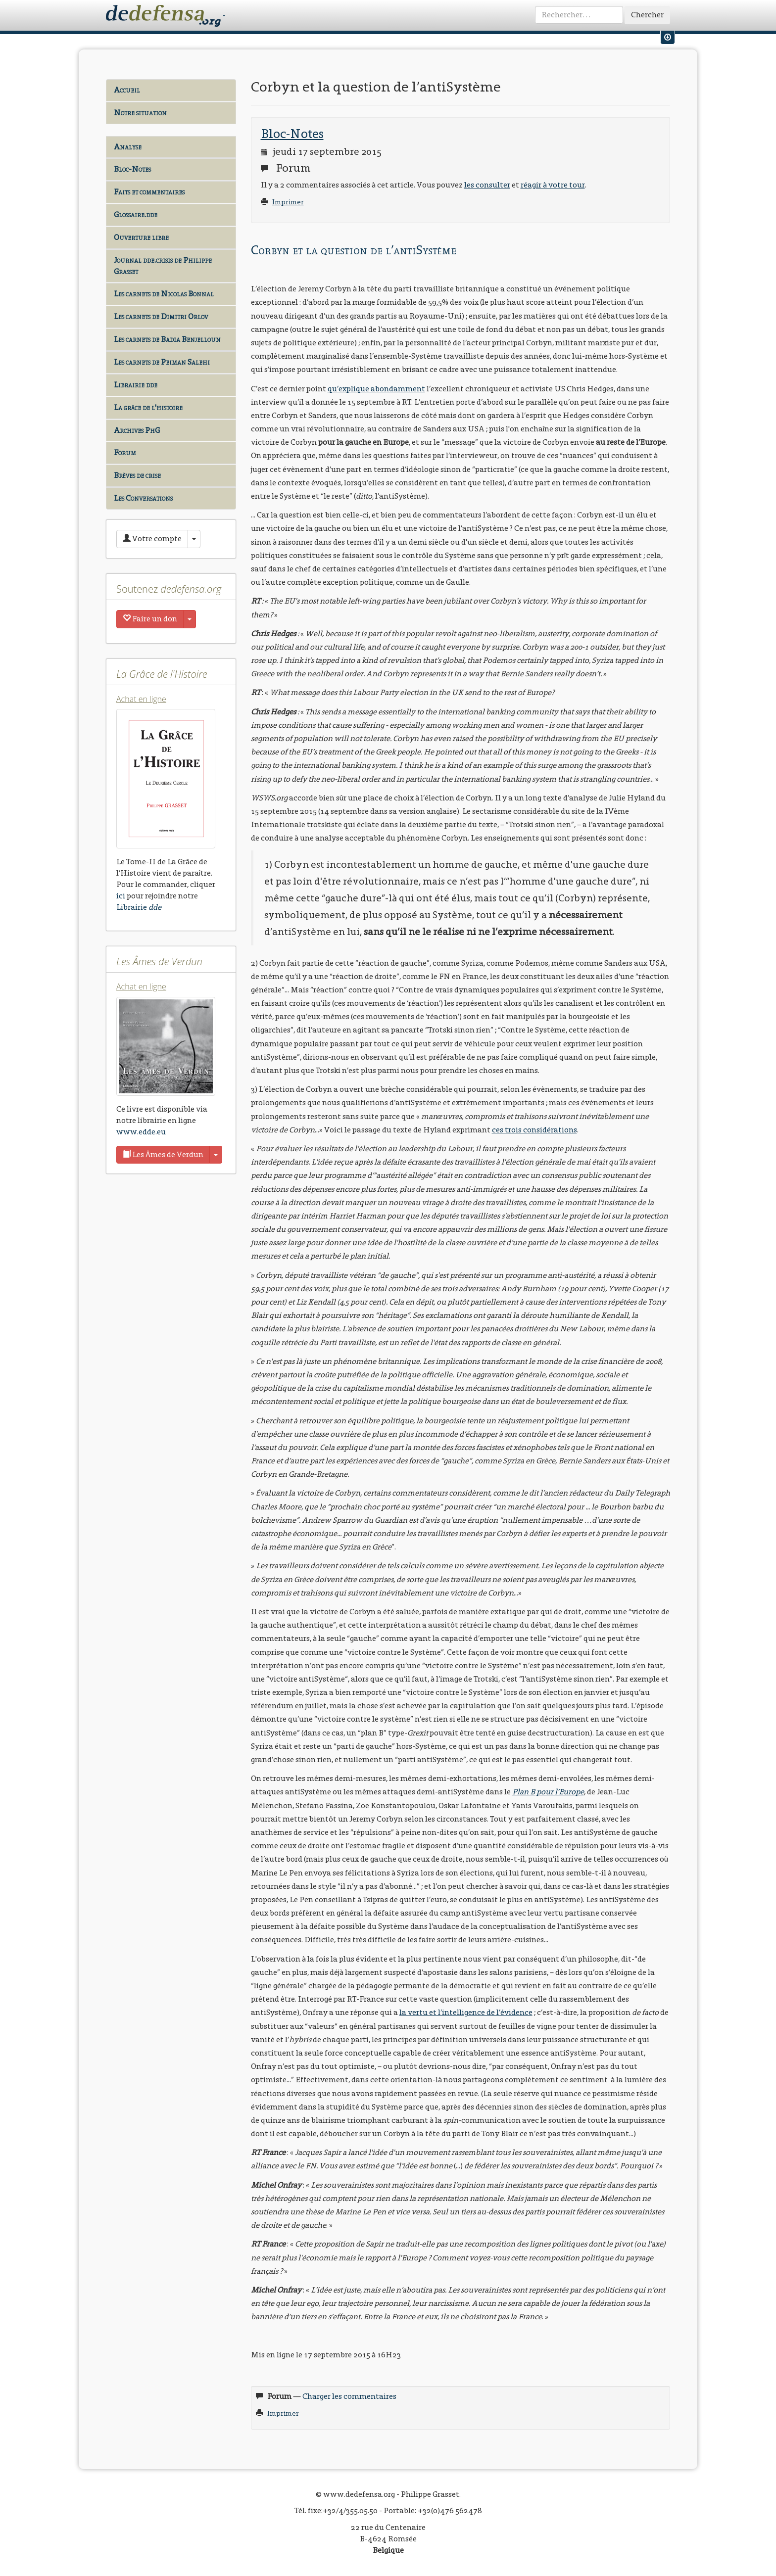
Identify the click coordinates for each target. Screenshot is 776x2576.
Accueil (127, 90)
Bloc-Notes (132, 169)
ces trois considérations (534, 1129)
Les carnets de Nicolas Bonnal (164, 293)
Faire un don (150, 618)
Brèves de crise (137, 475)
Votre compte (152, 538)
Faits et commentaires (149, 191)
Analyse (128, 146)
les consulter (487, 185)
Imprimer (288, 202)
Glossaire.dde (135, 214)
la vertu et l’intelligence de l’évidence (466, 2012)
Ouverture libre (141, 237)
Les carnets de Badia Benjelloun (167, 339)
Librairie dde (135, 384)
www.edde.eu (141, 1131)
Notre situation (140, 112)
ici (120, 895)
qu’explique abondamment (376, 388)
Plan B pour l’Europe (548, 1791)
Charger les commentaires (349, 2396)
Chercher (647, 14)
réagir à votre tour (553, 185)
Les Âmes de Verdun (163, 1154)
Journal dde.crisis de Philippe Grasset (163, 266)
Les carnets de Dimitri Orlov (161, 316)
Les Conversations (143, 498)
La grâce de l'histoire (148, 407)
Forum (125, 452)
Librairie (138, 907)
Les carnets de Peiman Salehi (162, 362)
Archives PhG (137, 430)
